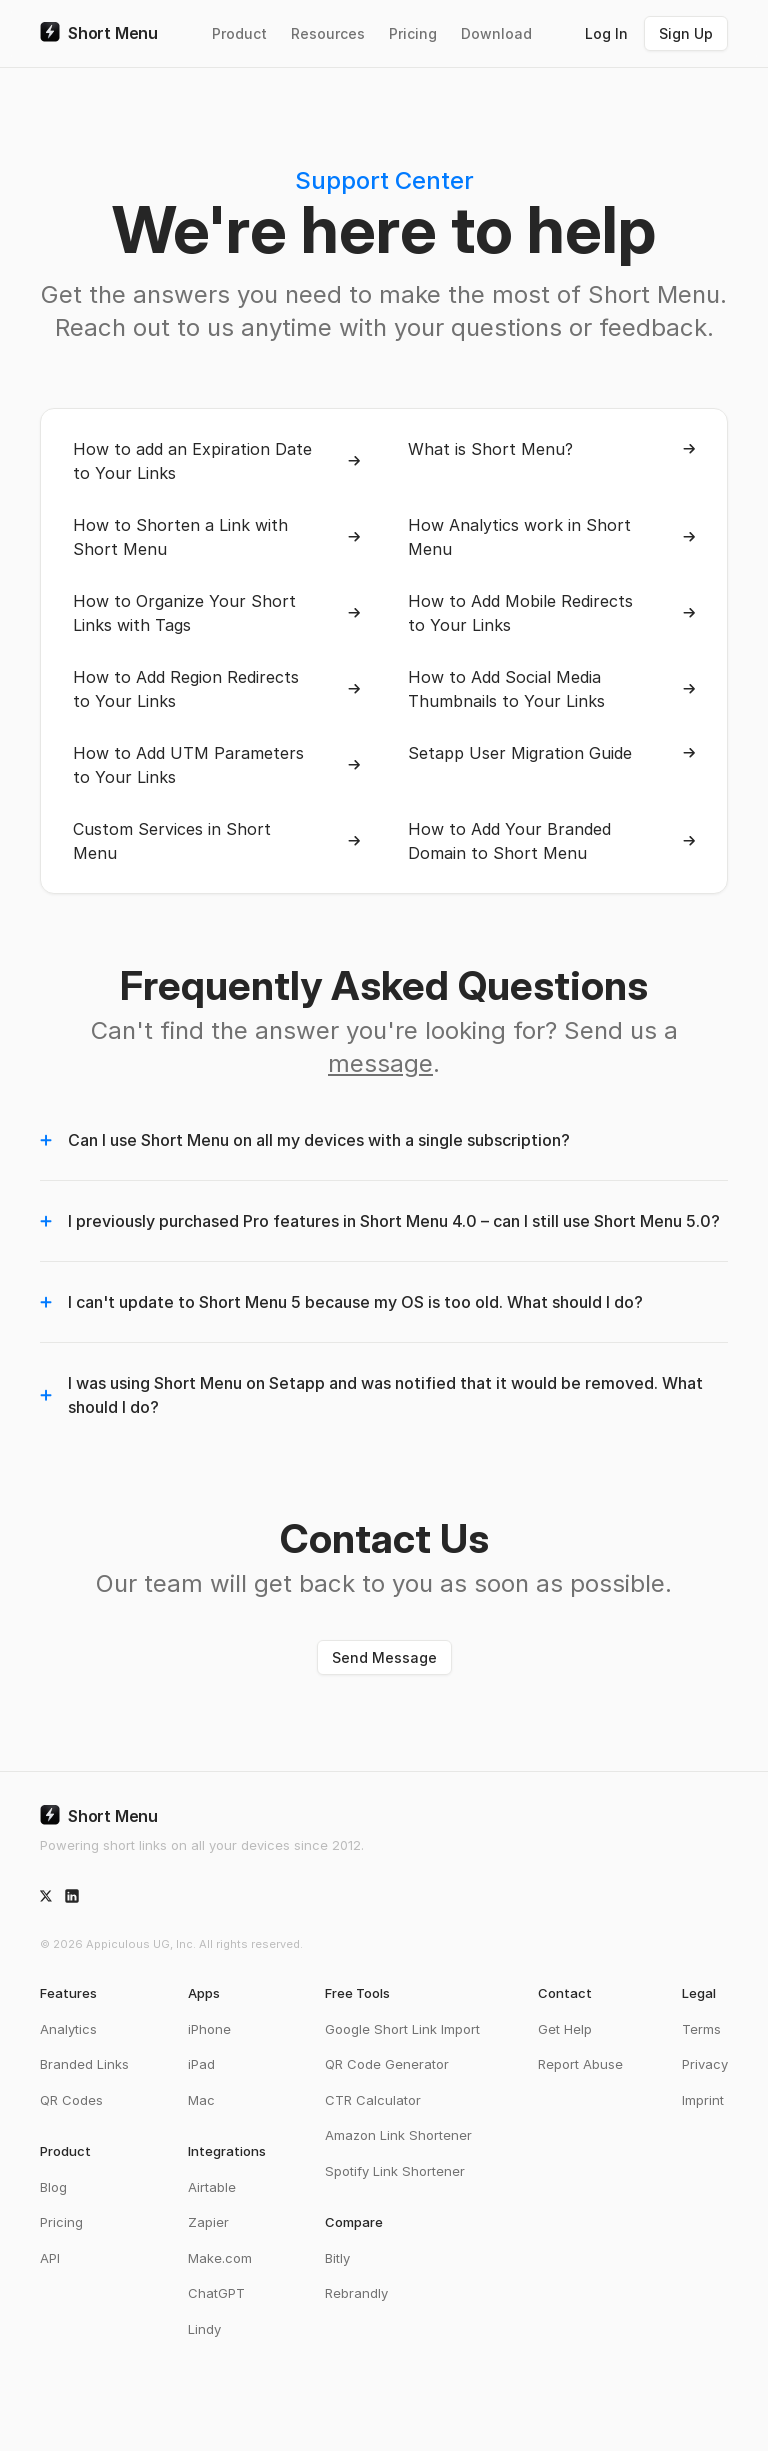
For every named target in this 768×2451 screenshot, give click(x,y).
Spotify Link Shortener (395, 2171)
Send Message (384, 1657)
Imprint (703, 2100)
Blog (53, 2187)
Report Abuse (580, 2064)
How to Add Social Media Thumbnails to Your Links (551, 689)
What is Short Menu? (551, 449)
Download (496, 33)
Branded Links (84, 2064)
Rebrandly (356, 2293)
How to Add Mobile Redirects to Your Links (551, 613)
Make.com (220, 2258)
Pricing (413, 33)
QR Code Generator (387, 2064)
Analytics (68, 2029)
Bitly (337, 2258)
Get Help (565, 2029)
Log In (606, 33)
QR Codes (71, 2100)
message (380, 1063)
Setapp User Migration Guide (551, 753)
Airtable (212, 2187)
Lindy (204, 2329)
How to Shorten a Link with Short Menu (216, 537)
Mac (201, 2100)
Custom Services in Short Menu (216, 841)
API (50, 2258)
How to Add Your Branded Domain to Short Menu (551, 841)
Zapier (208, 2222)
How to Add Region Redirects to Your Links (216, 689)
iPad (201, 2064)
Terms (701, 2029)
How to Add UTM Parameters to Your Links (216, 765)
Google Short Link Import (402, 2029)
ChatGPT (216, 2293)
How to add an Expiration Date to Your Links (216, 461)
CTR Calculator (373, 2100)
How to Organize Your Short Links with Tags (216, 613)
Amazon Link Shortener (398, 2135)
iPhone (209, 2029)
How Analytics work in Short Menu (551, 537)
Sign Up (686, 33)
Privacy (705, 2064)
